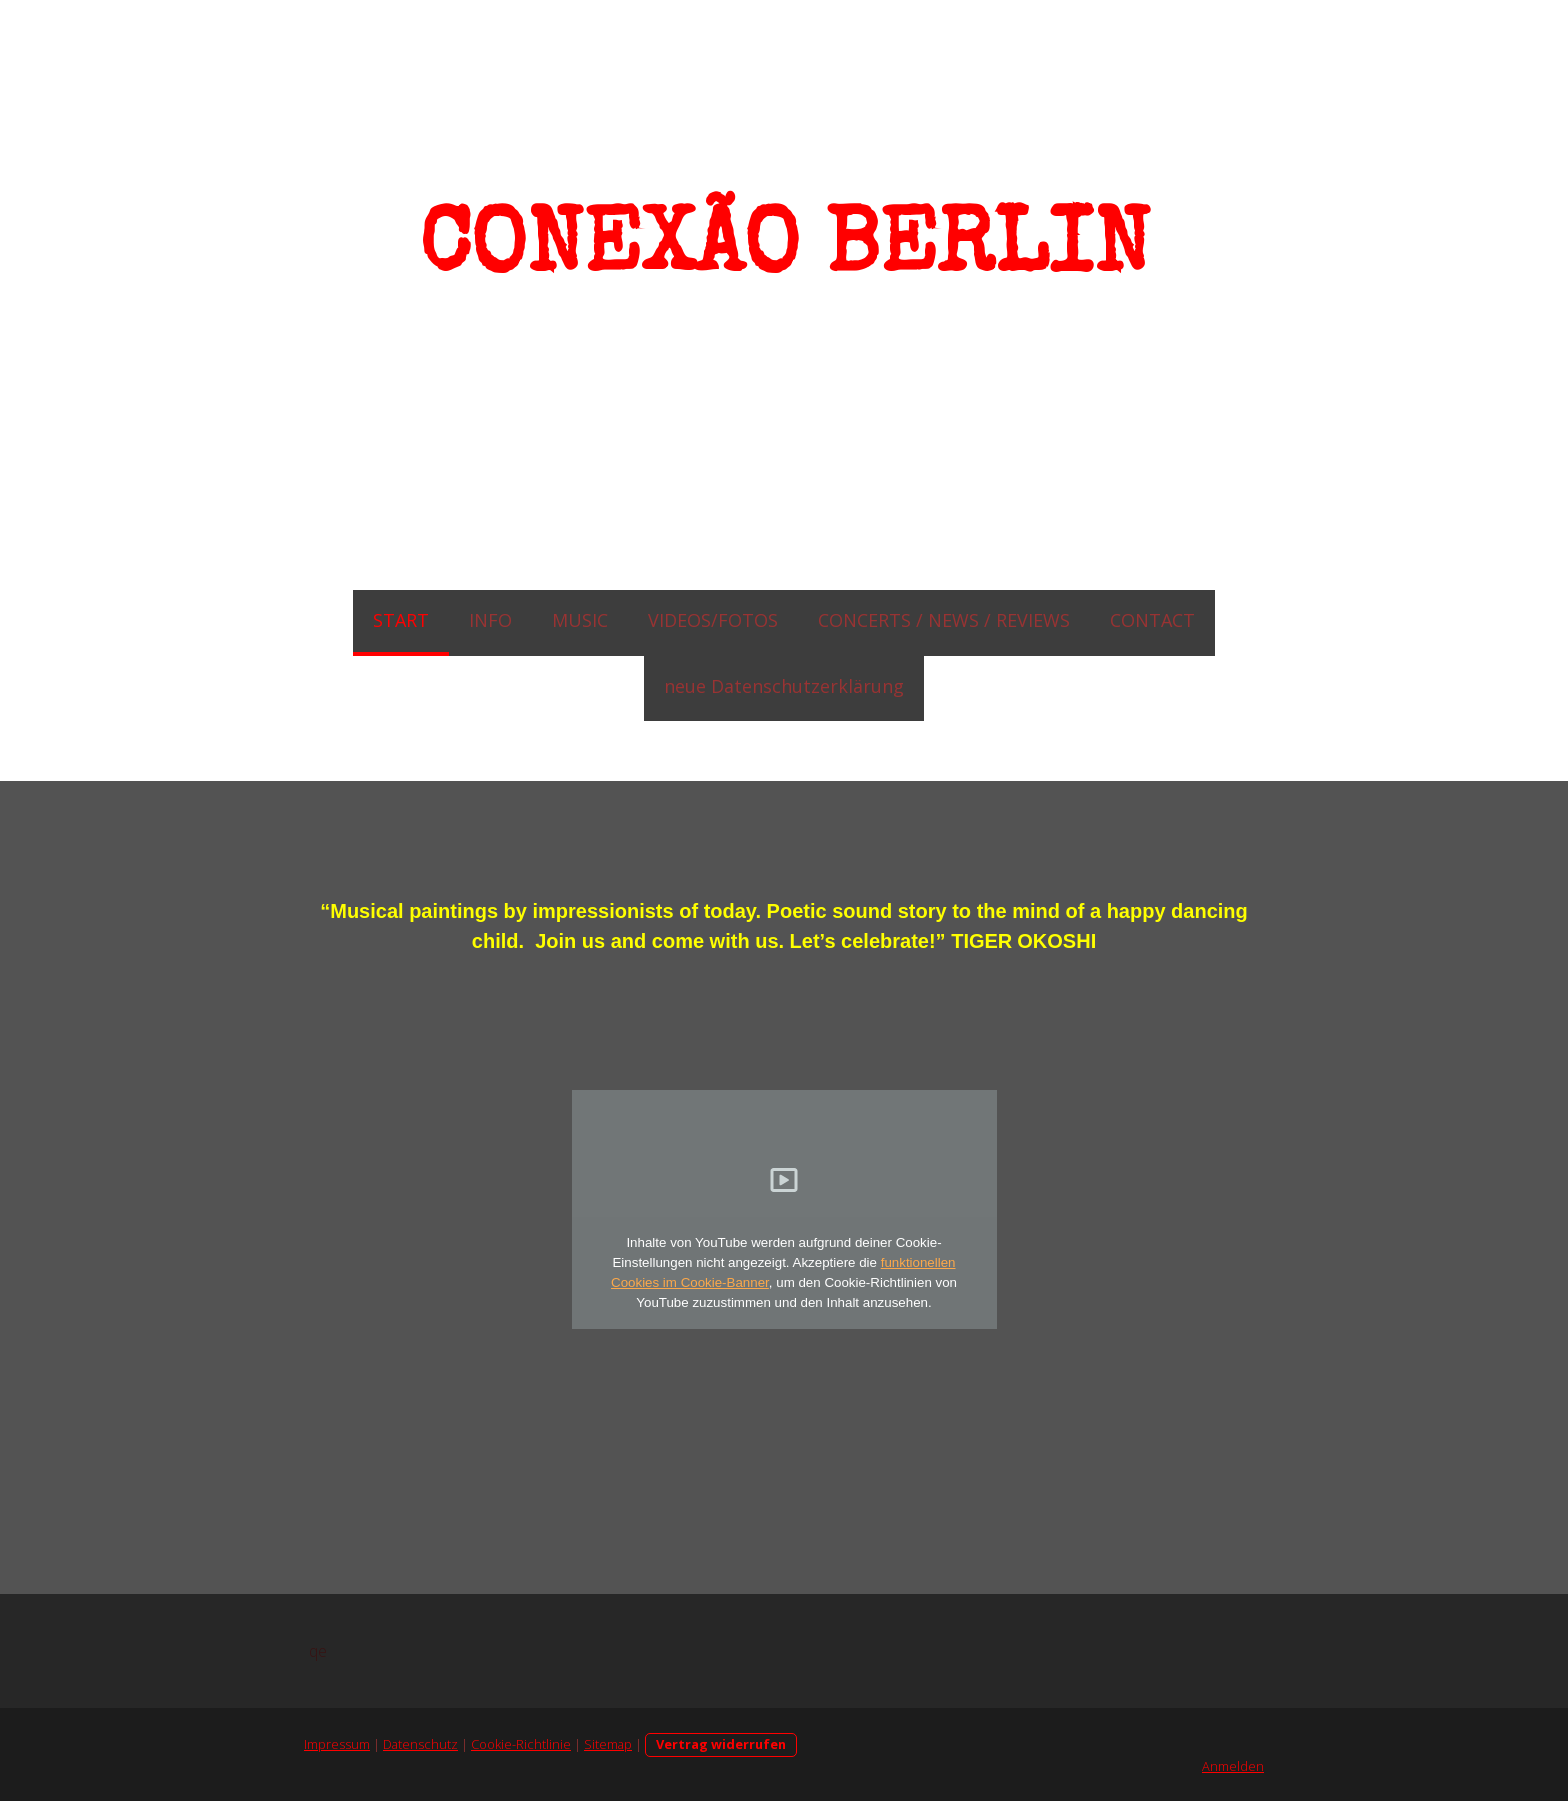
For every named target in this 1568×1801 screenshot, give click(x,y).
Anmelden (1233, 1766)
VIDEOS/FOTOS (713, 620)
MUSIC (580, 620)
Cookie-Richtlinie (521, 1744)
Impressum (337, 1744)
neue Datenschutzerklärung (784, 686)
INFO (490, 620)
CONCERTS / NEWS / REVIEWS (944, 620)
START (401, 620)
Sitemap (608, 1744)
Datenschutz (420, 1744)
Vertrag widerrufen (721, 1744)
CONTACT (1152, 620)
